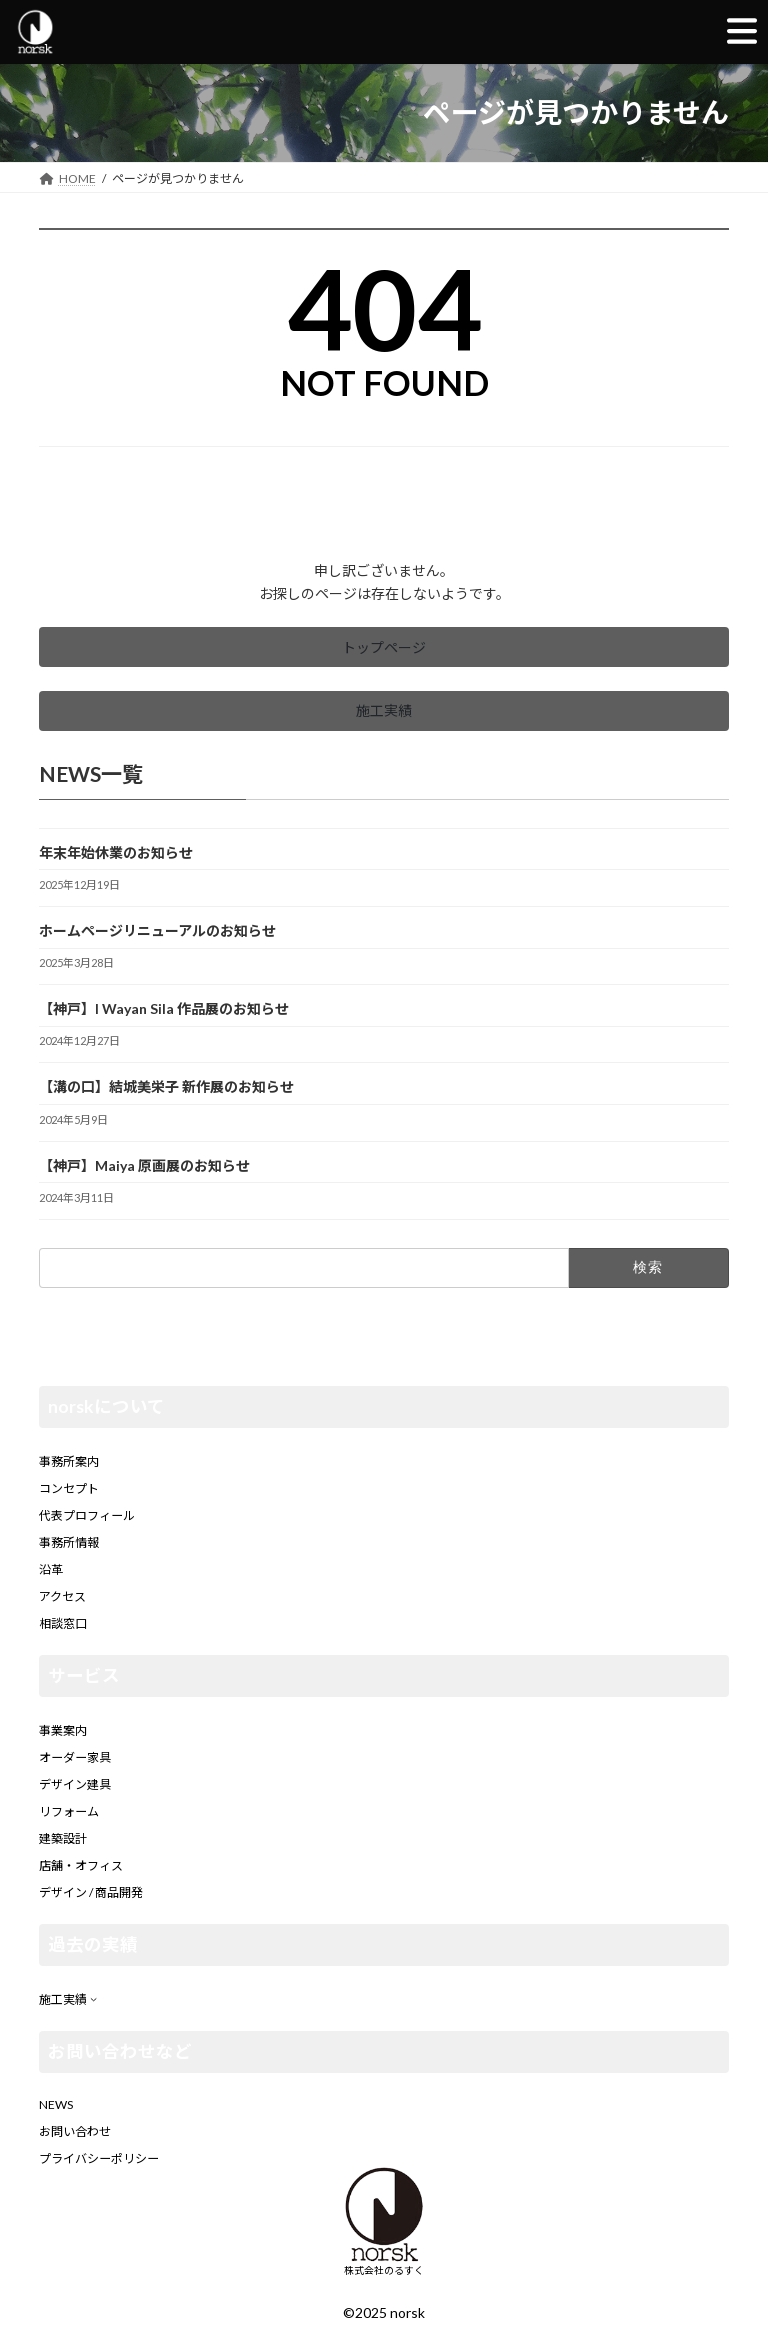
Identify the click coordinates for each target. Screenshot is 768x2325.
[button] (384, 647)
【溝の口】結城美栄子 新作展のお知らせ (166, 1086)
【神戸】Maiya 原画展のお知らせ (144, 1164)
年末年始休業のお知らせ (116, 852)
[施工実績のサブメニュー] (93, 1998)
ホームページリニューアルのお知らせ (157, 930)
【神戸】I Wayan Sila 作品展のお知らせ (164, 1008)
